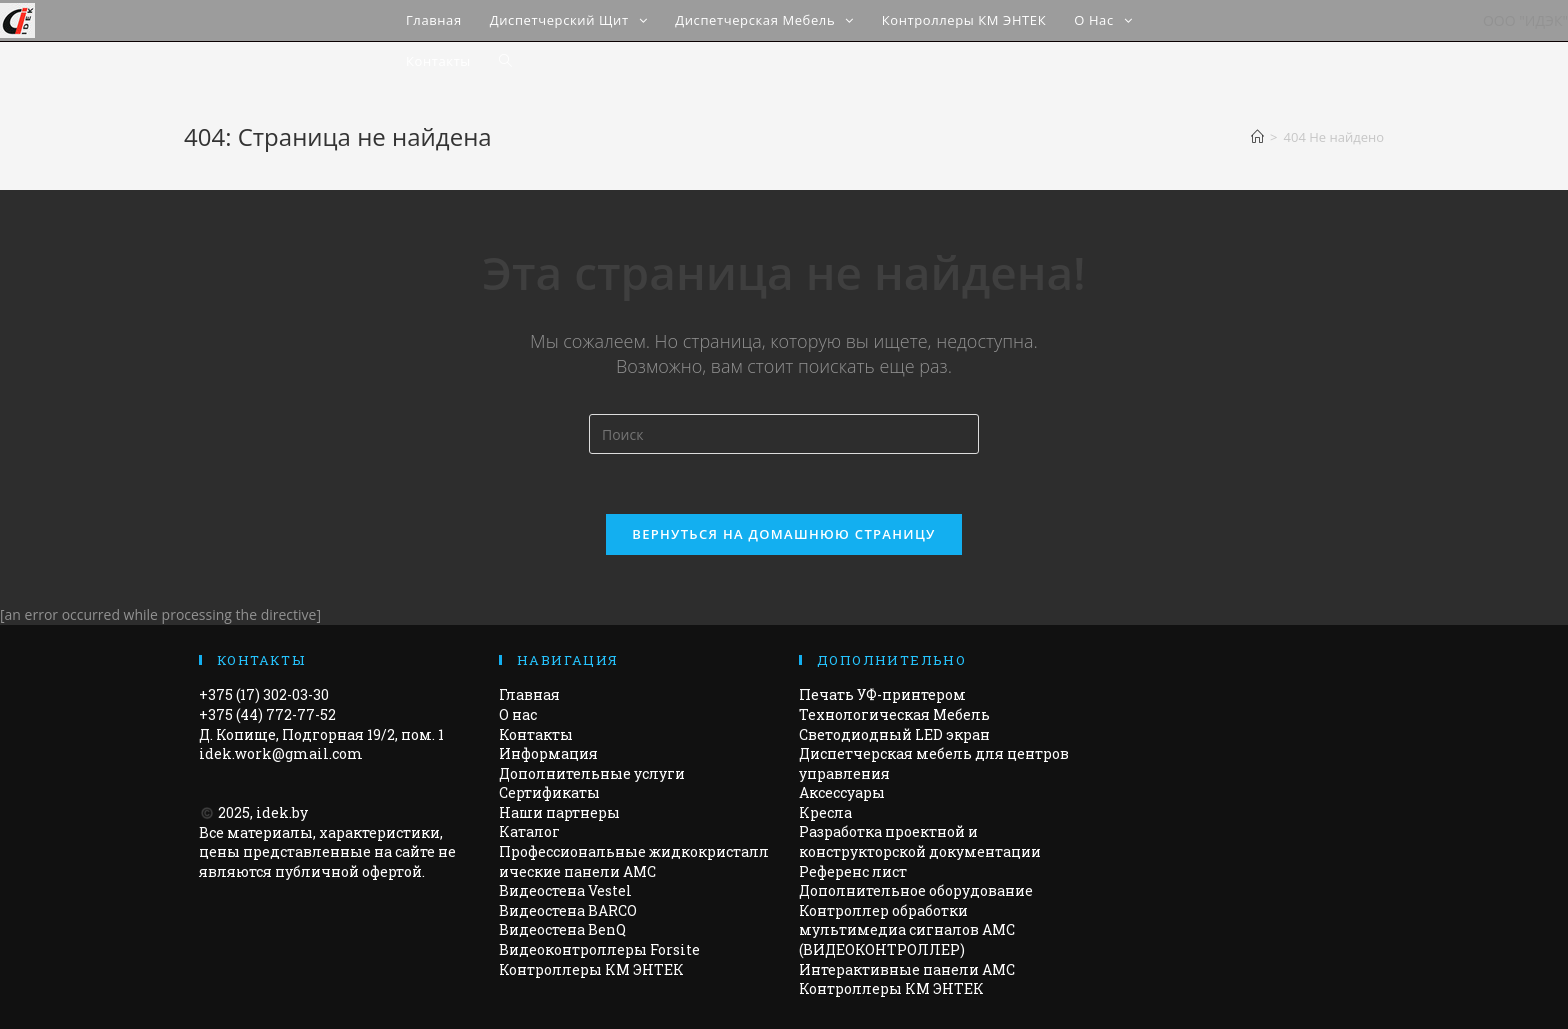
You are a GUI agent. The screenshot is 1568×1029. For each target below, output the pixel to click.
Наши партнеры (559, 812)
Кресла (825, 812)
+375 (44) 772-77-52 (267, 714)
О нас (518, 714)
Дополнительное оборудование (916, 890)
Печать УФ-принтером (882, 694)
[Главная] (1257, 137)
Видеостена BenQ (562, 929)
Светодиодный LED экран (894, 734)
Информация (548, 753)
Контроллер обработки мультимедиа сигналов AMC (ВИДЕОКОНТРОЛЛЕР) (907, 930)
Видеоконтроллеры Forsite (599, 949)
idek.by (282, 812)
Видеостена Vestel (565, 890)
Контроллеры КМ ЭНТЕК (591, 969)
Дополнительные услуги (592, 773)
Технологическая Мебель (894, 714)
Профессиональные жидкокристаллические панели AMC (634, 861)
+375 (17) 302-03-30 (264, 694)
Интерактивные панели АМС (907, 969)
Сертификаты (549, 792)
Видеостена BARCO (568, 910)
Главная (529, 694)
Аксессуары (842, 792)
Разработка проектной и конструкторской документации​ (920, 842)
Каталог (529, 832)
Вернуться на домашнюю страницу (783, 534)
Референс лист (853, 871)
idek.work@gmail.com (281, 753)
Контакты (536, 734)
